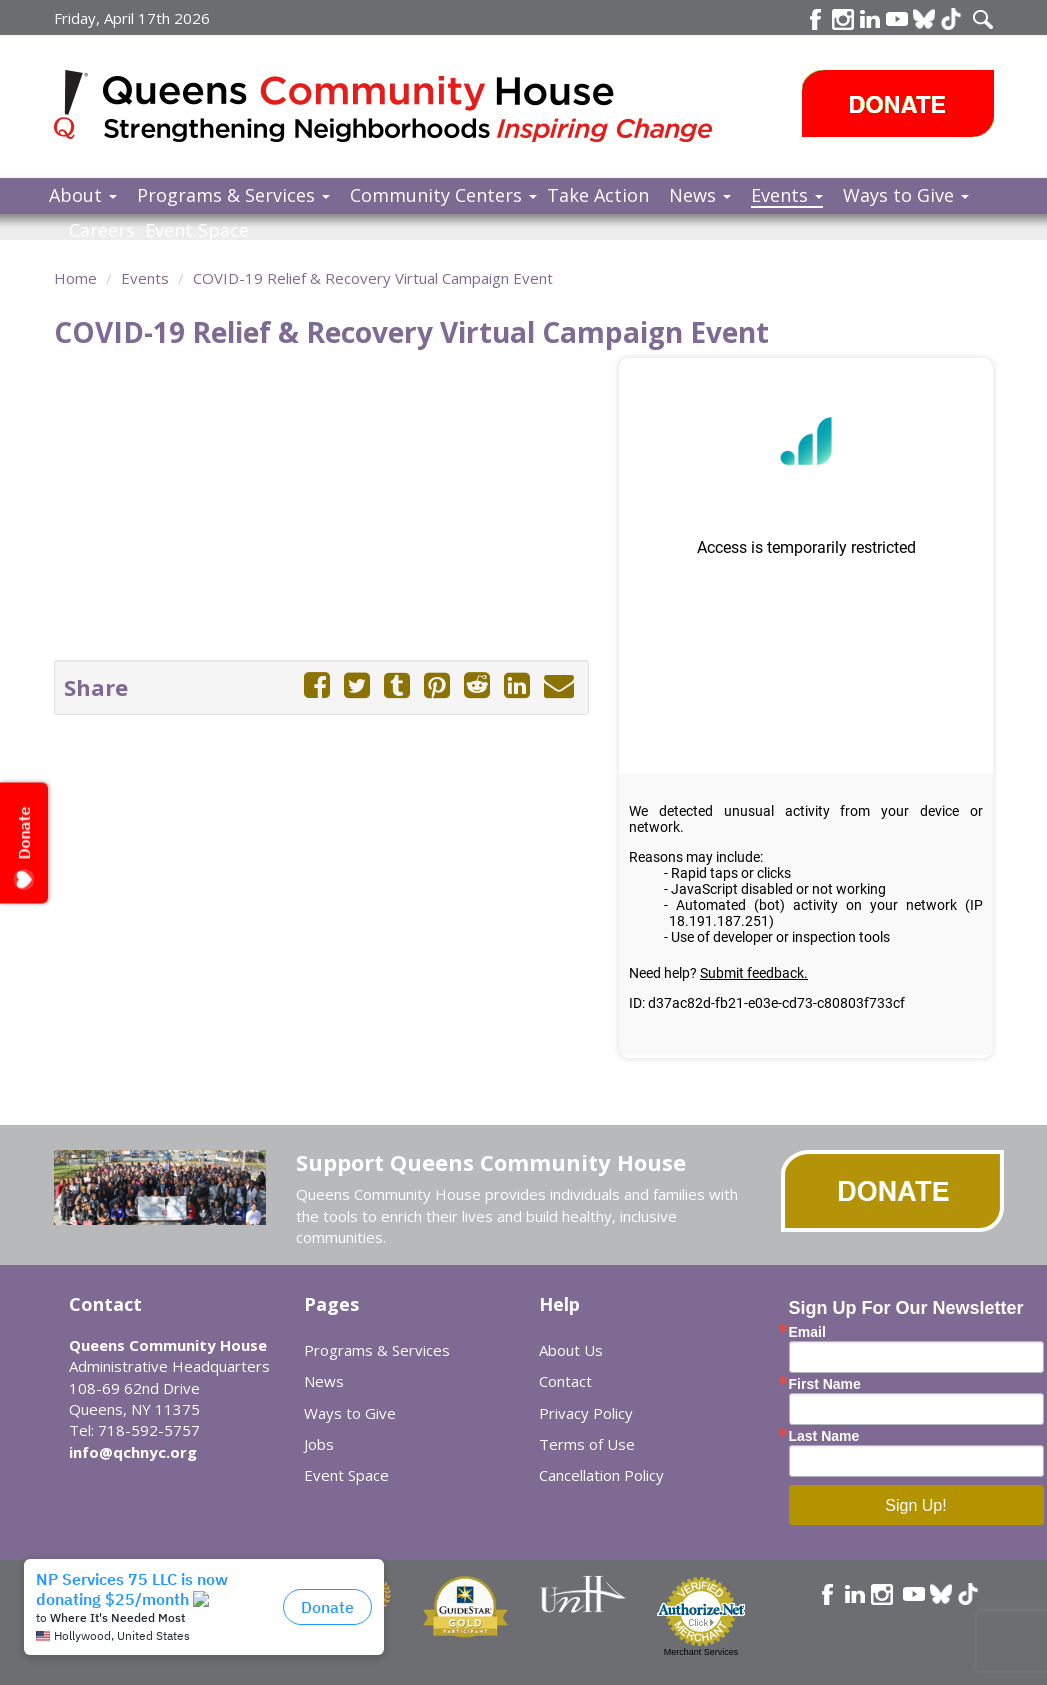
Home (75, 278)
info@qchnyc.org (133, 1452)
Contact (565, 1381)
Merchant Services (701, 1652)
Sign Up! (915, 1505)
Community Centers (443, 195)
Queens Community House (411, 109)
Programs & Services (233, 195)
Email (807, 1332)
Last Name (824, 1436)
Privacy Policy (586, 1413)
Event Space (197, 230)
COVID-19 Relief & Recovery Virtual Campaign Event (373, 278)
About (83, 195)
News (700, 195)
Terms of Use (587, 1444)
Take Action (598, 195)
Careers (102, 230)
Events (787, 195)
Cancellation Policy (601, 1475)
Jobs (319, 1444)
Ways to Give (906, 195)
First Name (825, 1384)
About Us (571, 1350)
